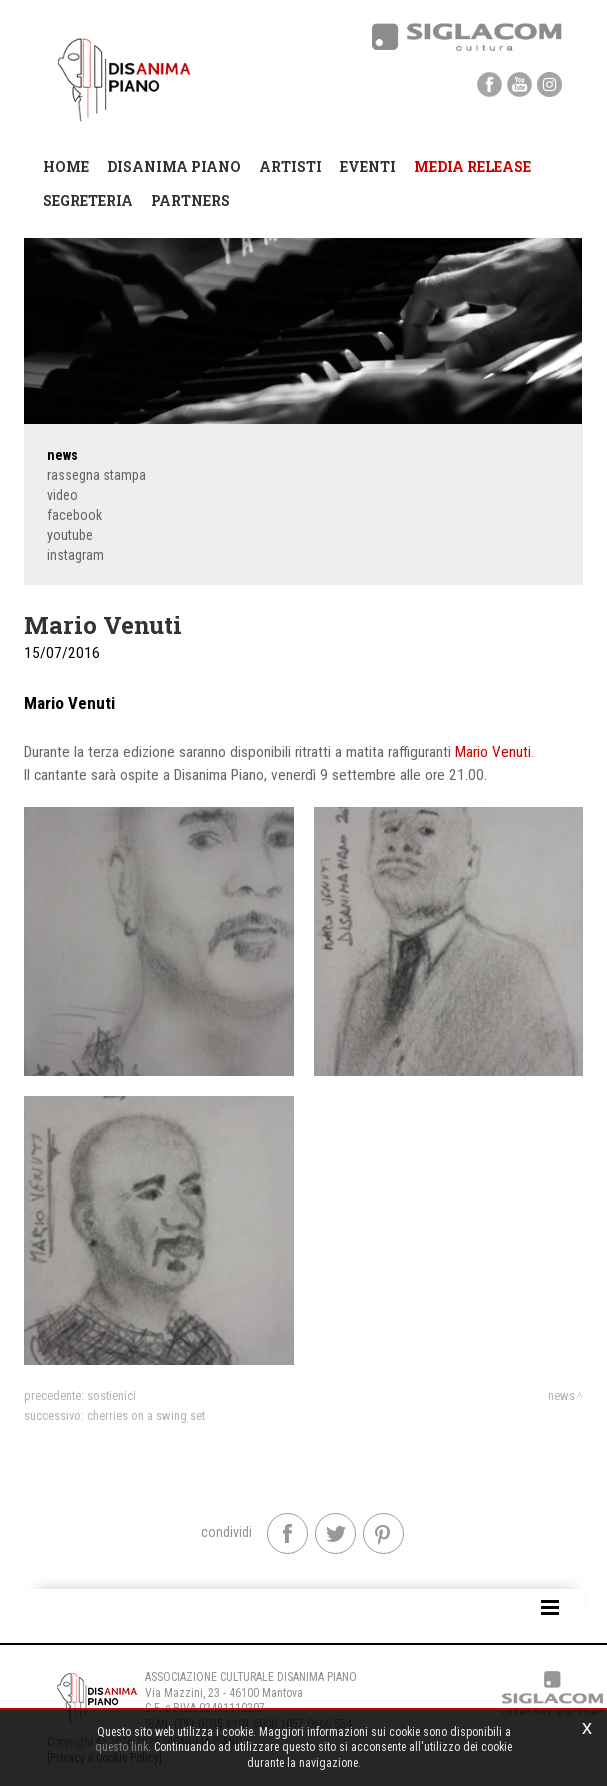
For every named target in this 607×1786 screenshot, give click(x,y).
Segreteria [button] (88, 200)
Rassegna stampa (96, 475)
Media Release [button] (472, 166)
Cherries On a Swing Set (146, 1415)
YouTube (70, 535)
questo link (121, 1747)
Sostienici (111, 1395)
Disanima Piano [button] (174, 166)
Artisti (290, 166)
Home (66, 166)
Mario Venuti (493, 752)
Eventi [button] (368, 166)
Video (62, 495)
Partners (190, 200)
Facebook (74, 515)
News (62, 455)
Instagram (75, 555)
